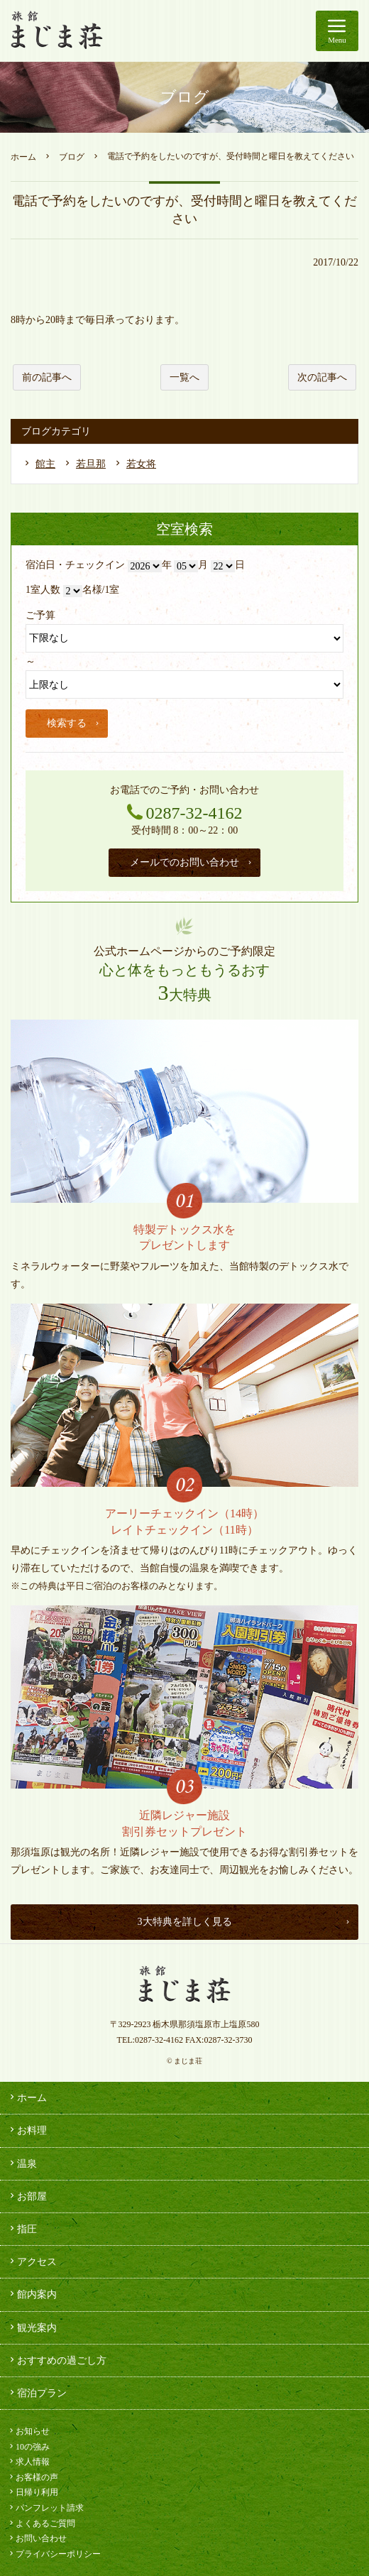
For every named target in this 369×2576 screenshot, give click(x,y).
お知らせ (28, 2431)
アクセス (32, 2261)
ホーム (23, 157)
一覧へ (184, 377)
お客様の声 (32, 2477)
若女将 (141, 464)
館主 (45, 464)
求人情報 (28, 2462)
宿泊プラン (37, 2392)
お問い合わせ (37, 2538)
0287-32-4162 (159, 2040)
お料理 (27, 2130)
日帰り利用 (32, 2492)
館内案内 (32, 2294)
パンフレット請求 (45, 2508)
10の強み (28, 2447)
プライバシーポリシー (54, 2554)
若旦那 (91, 464)
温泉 (22, 2163)
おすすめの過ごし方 (56, 2360)
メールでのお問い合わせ (191, 862)
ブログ (71, 157)
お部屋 (27, 2196)
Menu (337, 28)
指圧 (22, 2228)
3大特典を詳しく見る (245, 1921)
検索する (74, 723)
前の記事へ (47, 377)
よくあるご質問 (41, 2523)
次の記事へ (322, 377)
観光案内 (32, 2327)
